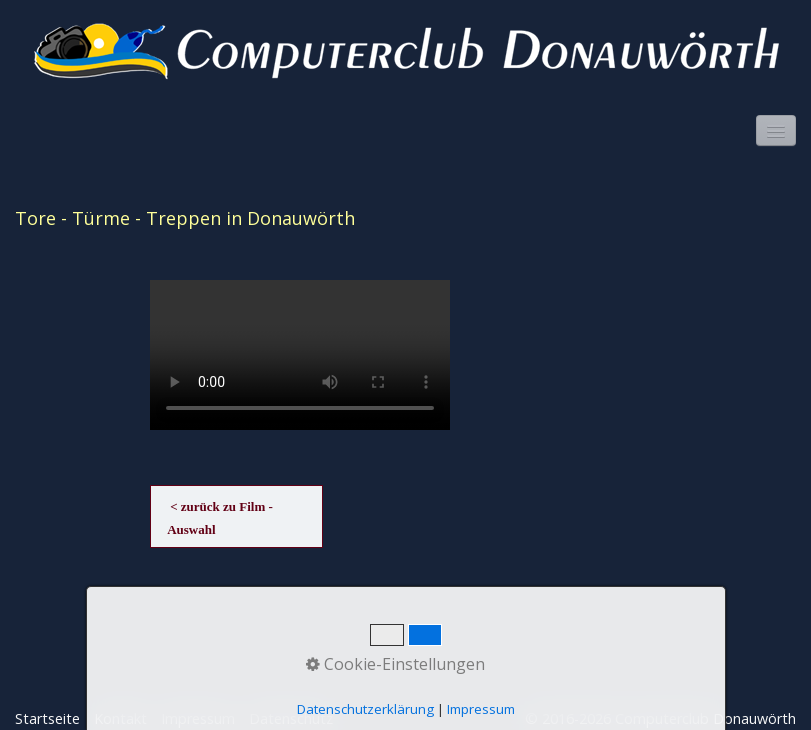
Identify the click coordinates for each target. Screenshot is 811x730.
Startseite (47, 718)
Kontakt (120, 718)
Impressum (198, 718)
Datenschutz (291, 718)
